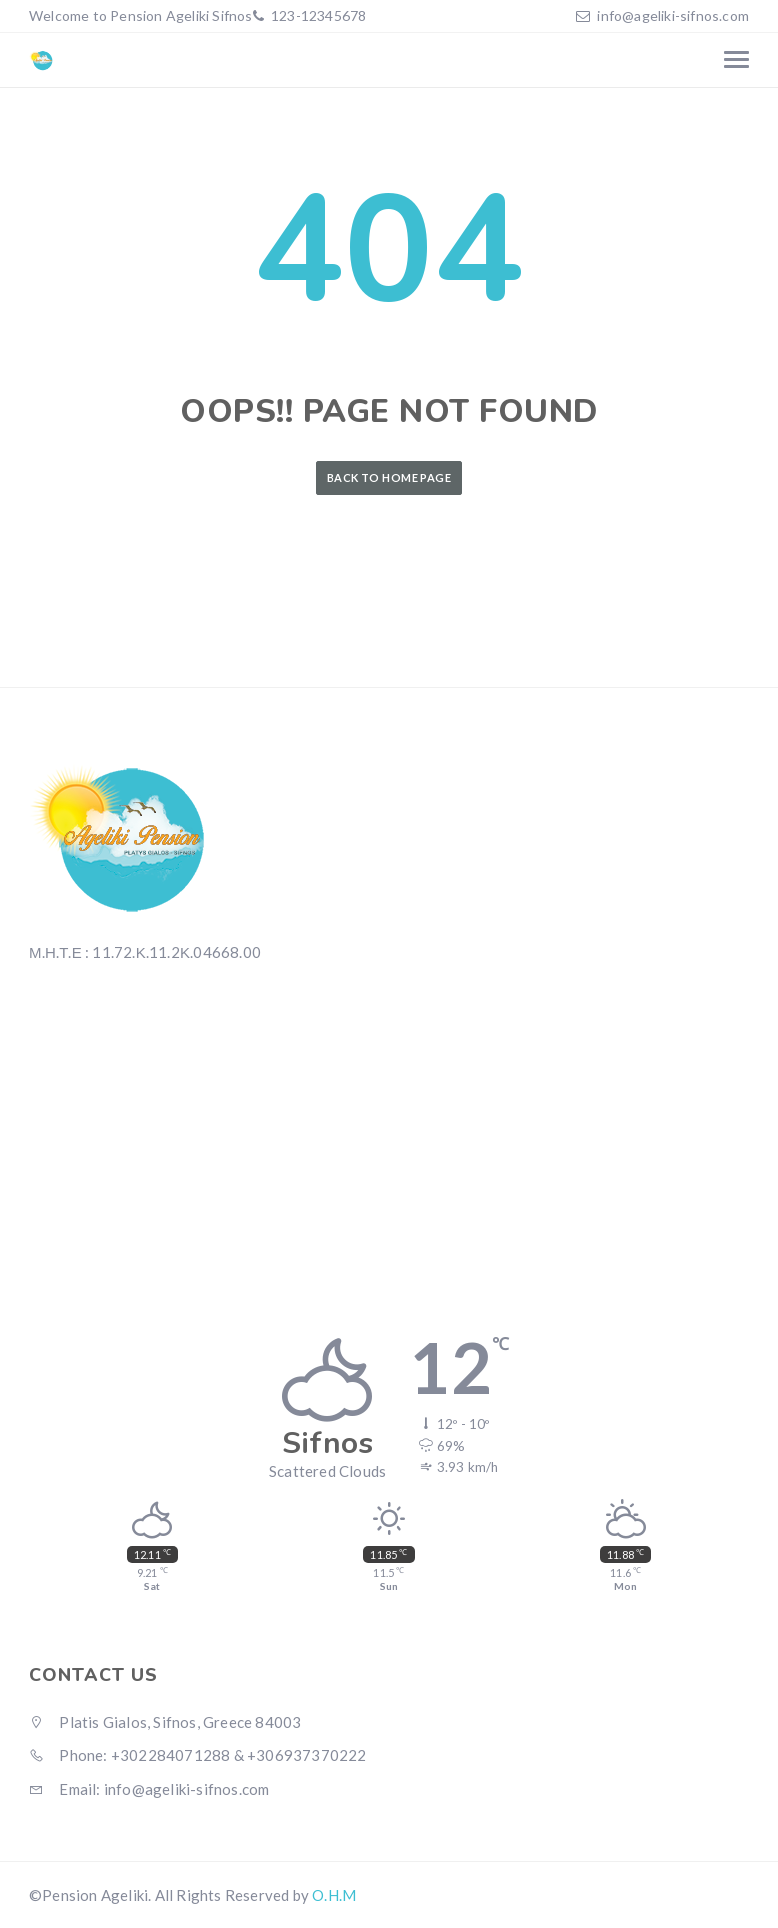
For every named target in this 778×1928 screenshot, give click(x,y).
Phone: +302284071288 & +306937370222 (198, 1755)
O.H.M (334, 1895)
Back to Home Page (389, 477)
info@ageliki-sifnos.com (673, 15)
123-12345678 (317, 15)
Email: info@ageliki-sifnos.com (149, 1789)
